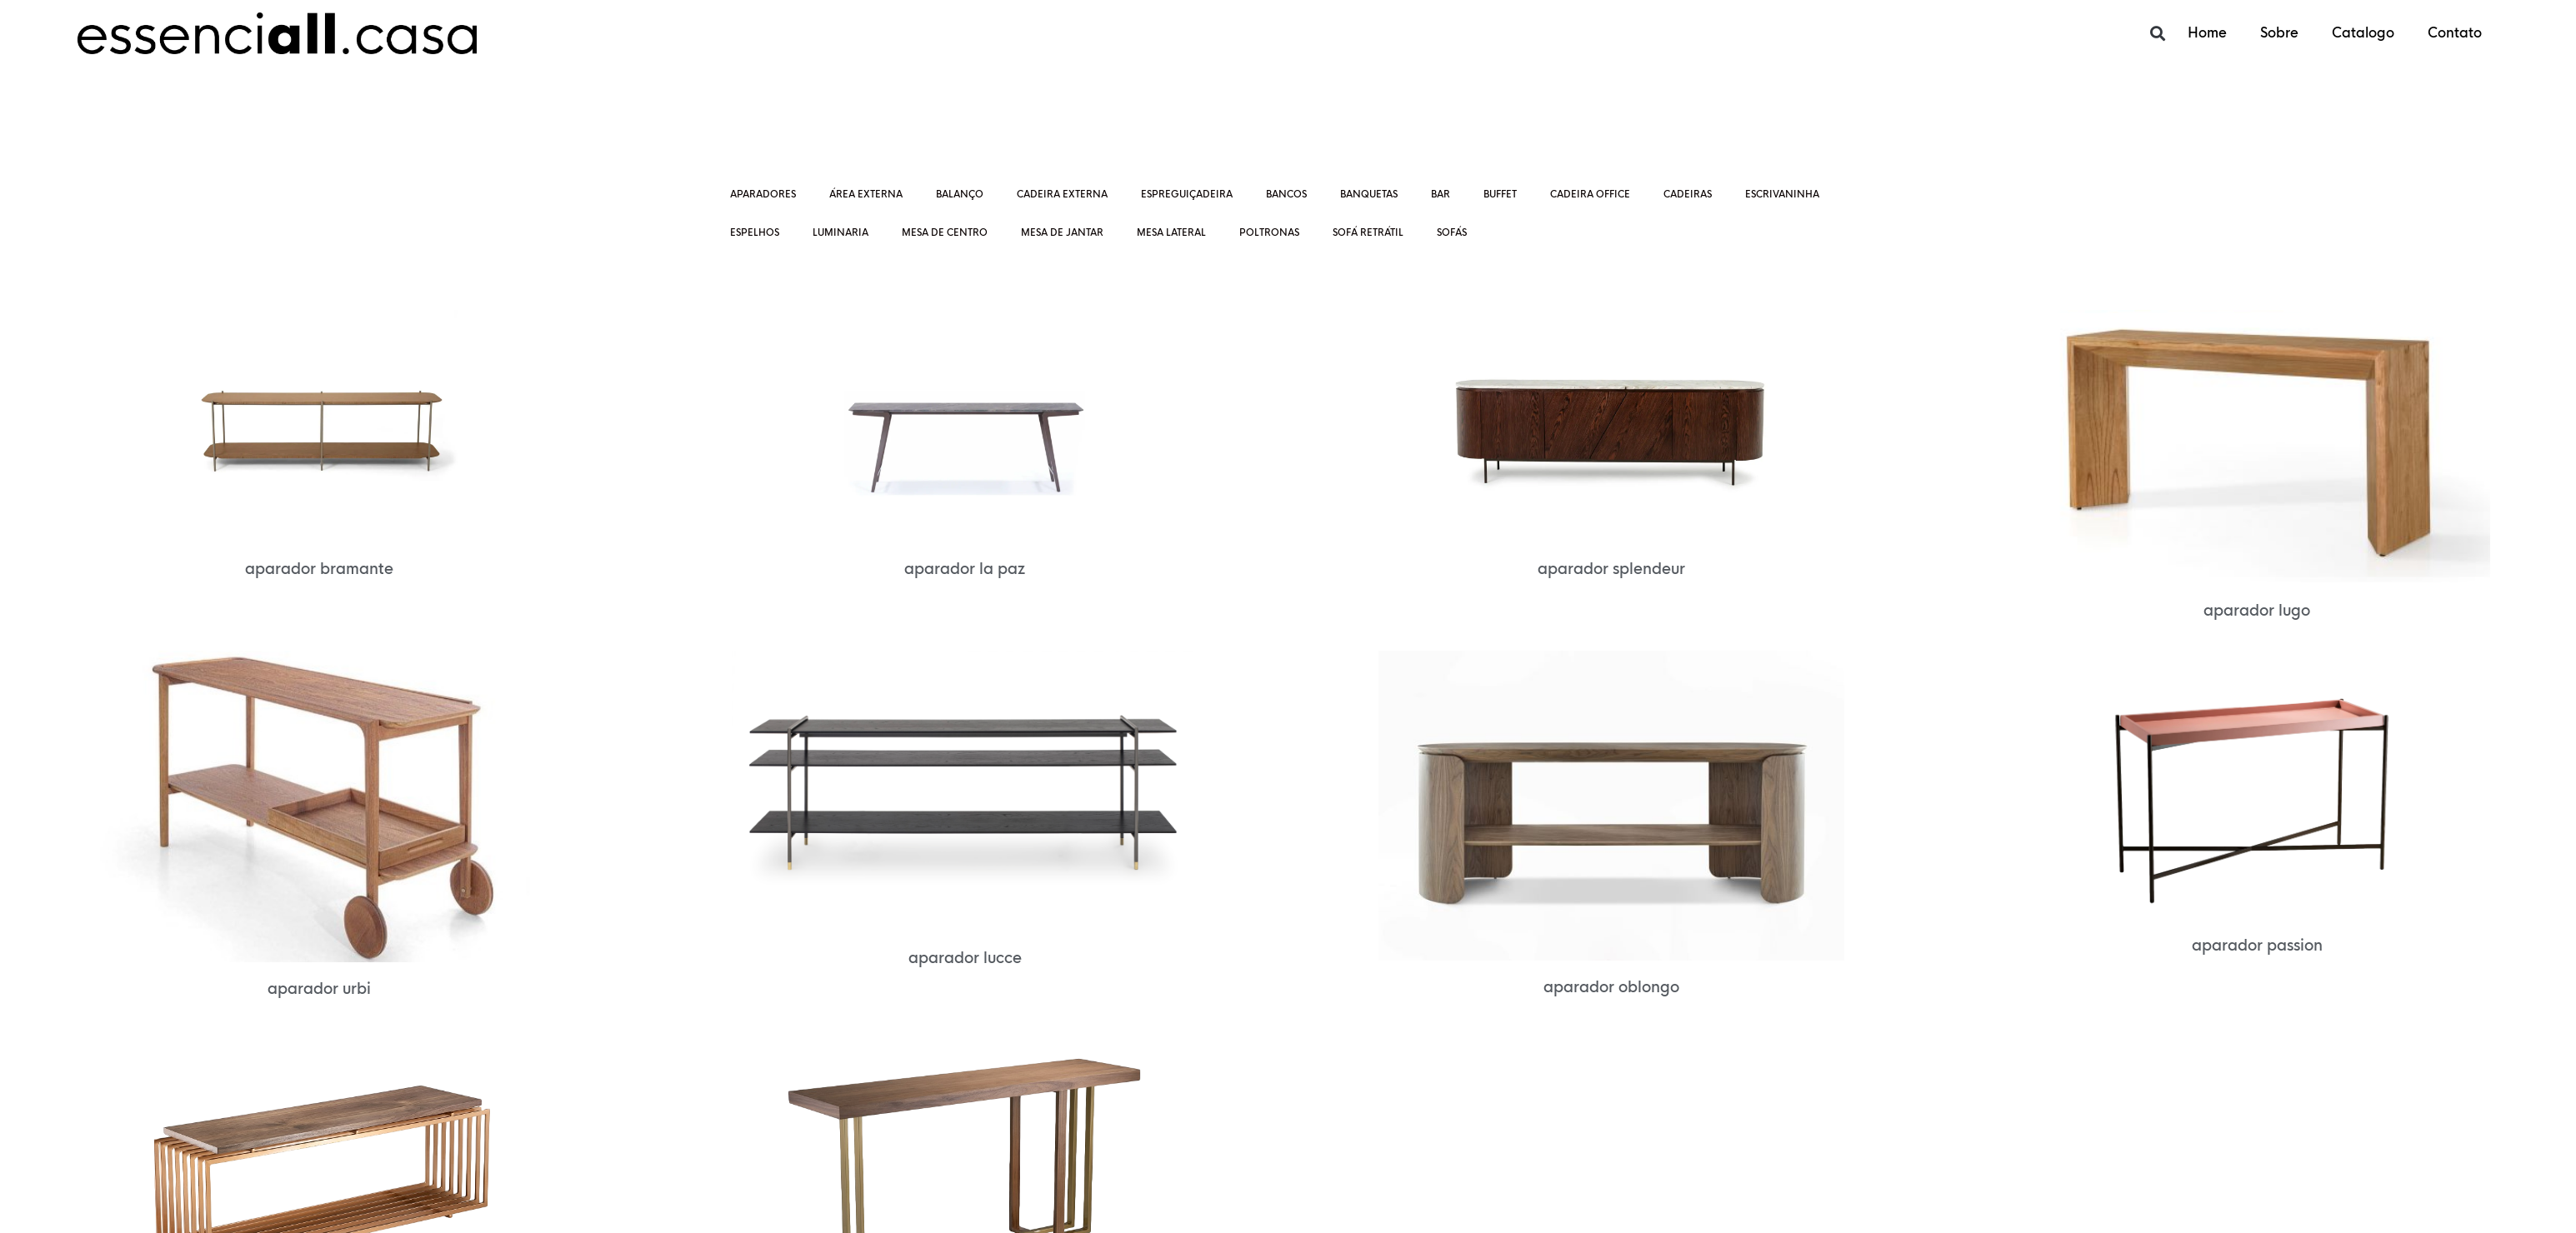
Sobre (2279, 33)
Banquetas (1369, 194)
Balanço (959, 194)
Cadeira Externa (1062, 194)
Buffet (1500, 194)
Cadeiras (1687, 194)
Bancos (1286, 194)
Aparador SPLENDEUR (1611, 569)
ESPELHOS (754, 232)
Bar (1440, 194)
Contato (2455, 33)
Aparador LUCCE (965, 958)
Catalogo (2363, 33)
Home (2207, 33)
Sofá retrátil (1368, 232)
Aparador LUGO (2256, 611)
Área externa (866, 194)
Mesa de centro (945, 232)
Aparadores (763, 194)
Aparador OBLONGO (1611, 987)
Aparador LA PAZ (964, 569)
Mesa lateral (1171, 232)
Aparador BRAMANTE (319, 569)
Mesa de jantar (1062, 232)
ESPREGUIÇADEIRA (1187, 194)
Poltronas (1269, 232)
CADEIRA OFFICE (1590, 194)
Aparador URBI (319, 989)
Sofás (1452, 232)
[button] (2157, 33)
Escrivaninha (1782, 194)
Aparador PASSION (2257, 945)
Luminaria (840, 232)
